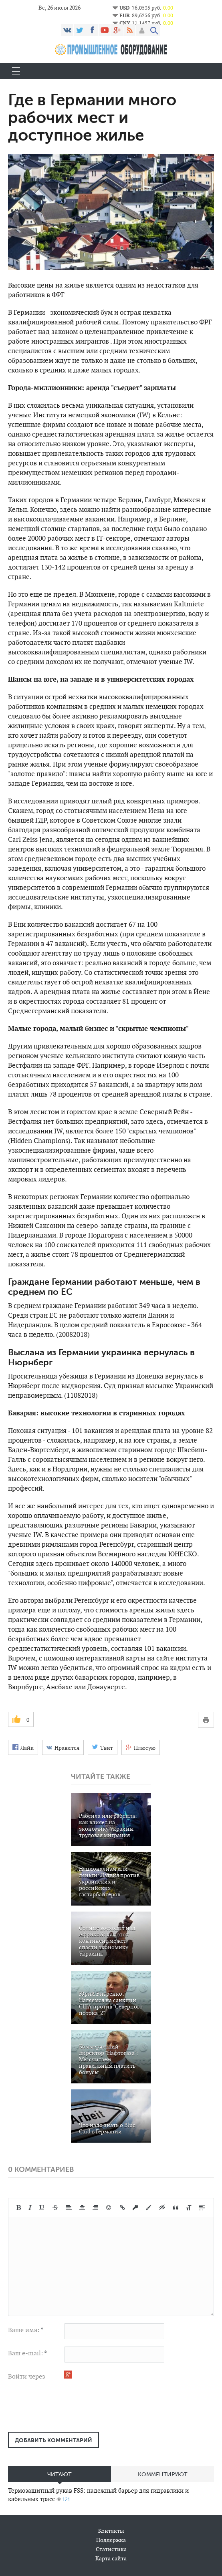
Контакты (111, 2530)
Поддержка (111, 2540)
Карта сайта (111, 2558)
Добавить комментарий (53, 2440)
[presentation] (69, 2410)
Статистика (111, 2549)
